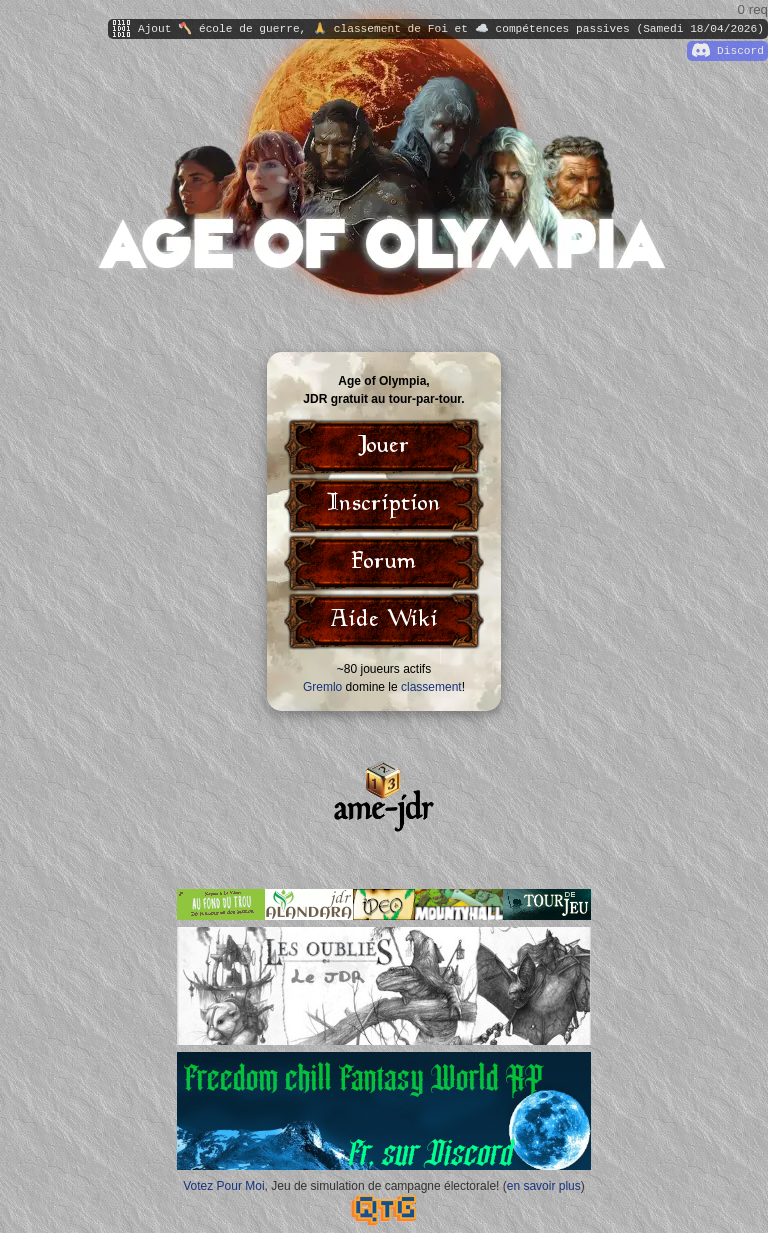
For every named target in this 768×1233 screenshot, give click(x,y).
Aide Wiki (384, 621)
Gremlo (322, 687)
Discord (728, 50)
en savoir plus (544, 1186)
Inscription (384, 505)
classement (431, 687)
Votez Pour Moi (223, 1186)
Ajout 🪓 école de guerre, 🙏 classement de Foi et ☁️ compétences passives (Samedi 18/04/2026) (438, 28)
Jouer (384, 447)
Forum (384, 563)
